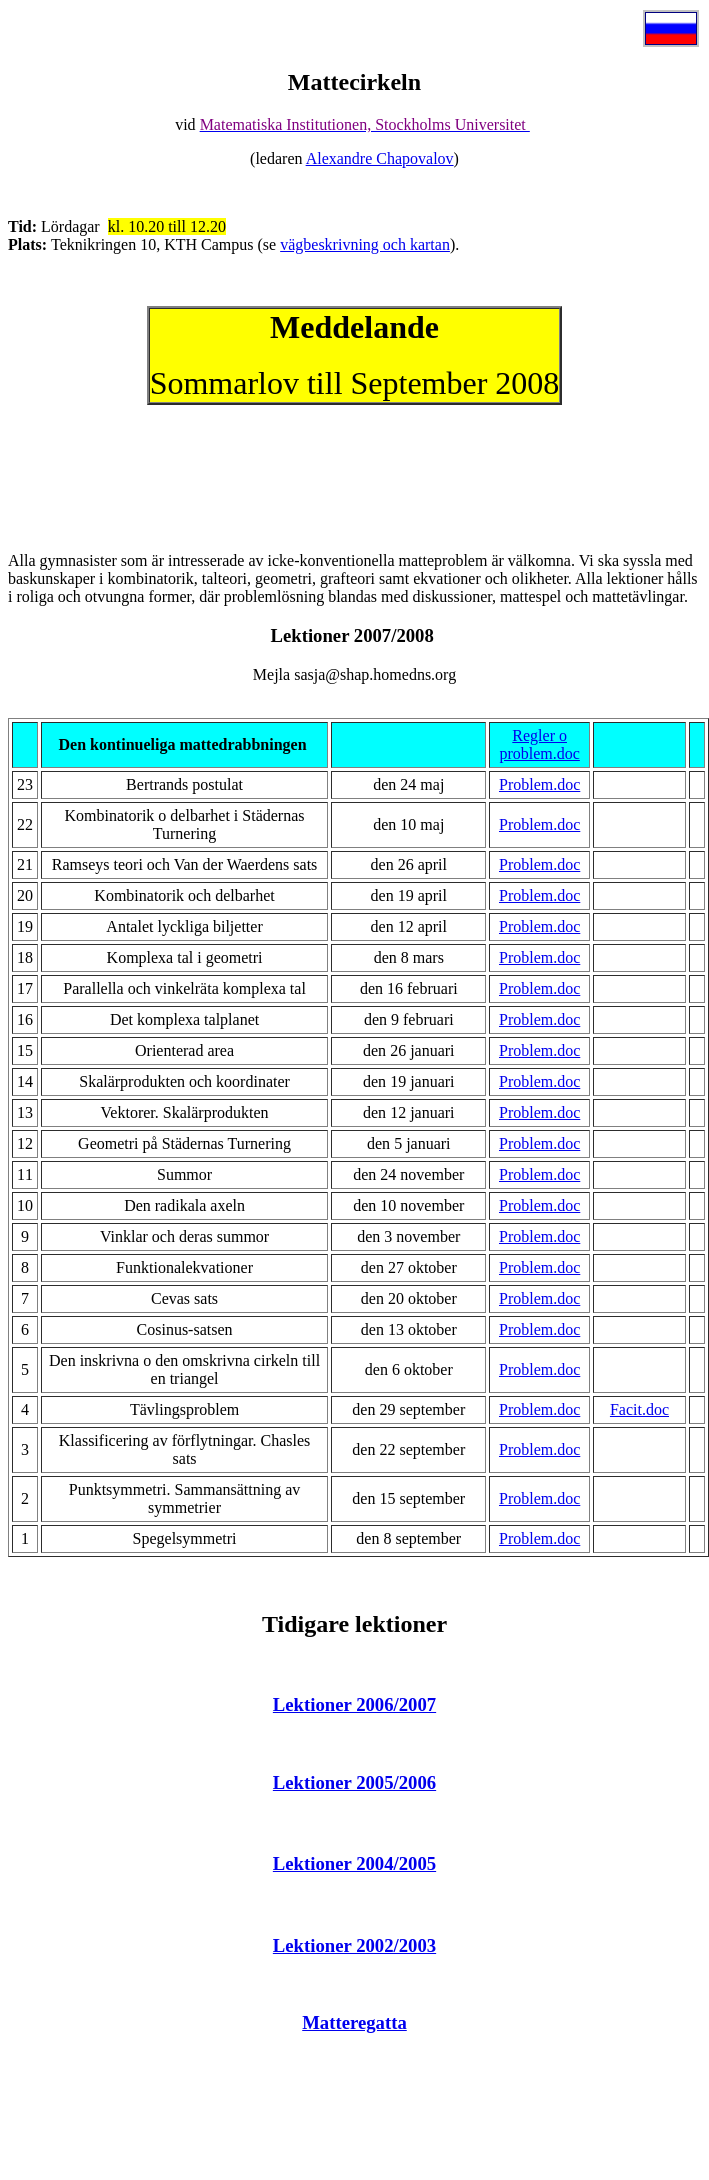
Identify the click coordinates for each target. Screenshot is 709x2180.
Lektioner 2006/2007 (354, 1704)
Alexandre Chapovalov (380, 158)
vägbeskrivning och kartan (365, 244)
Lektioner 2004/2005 (354, 1863)
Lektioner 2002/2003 (354, 1945)
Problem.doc (539, 784)
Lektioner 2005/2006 (354, 1782)
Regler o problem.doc (539, 744)
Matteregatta (354, 2022)
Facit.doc (639, 1409)
